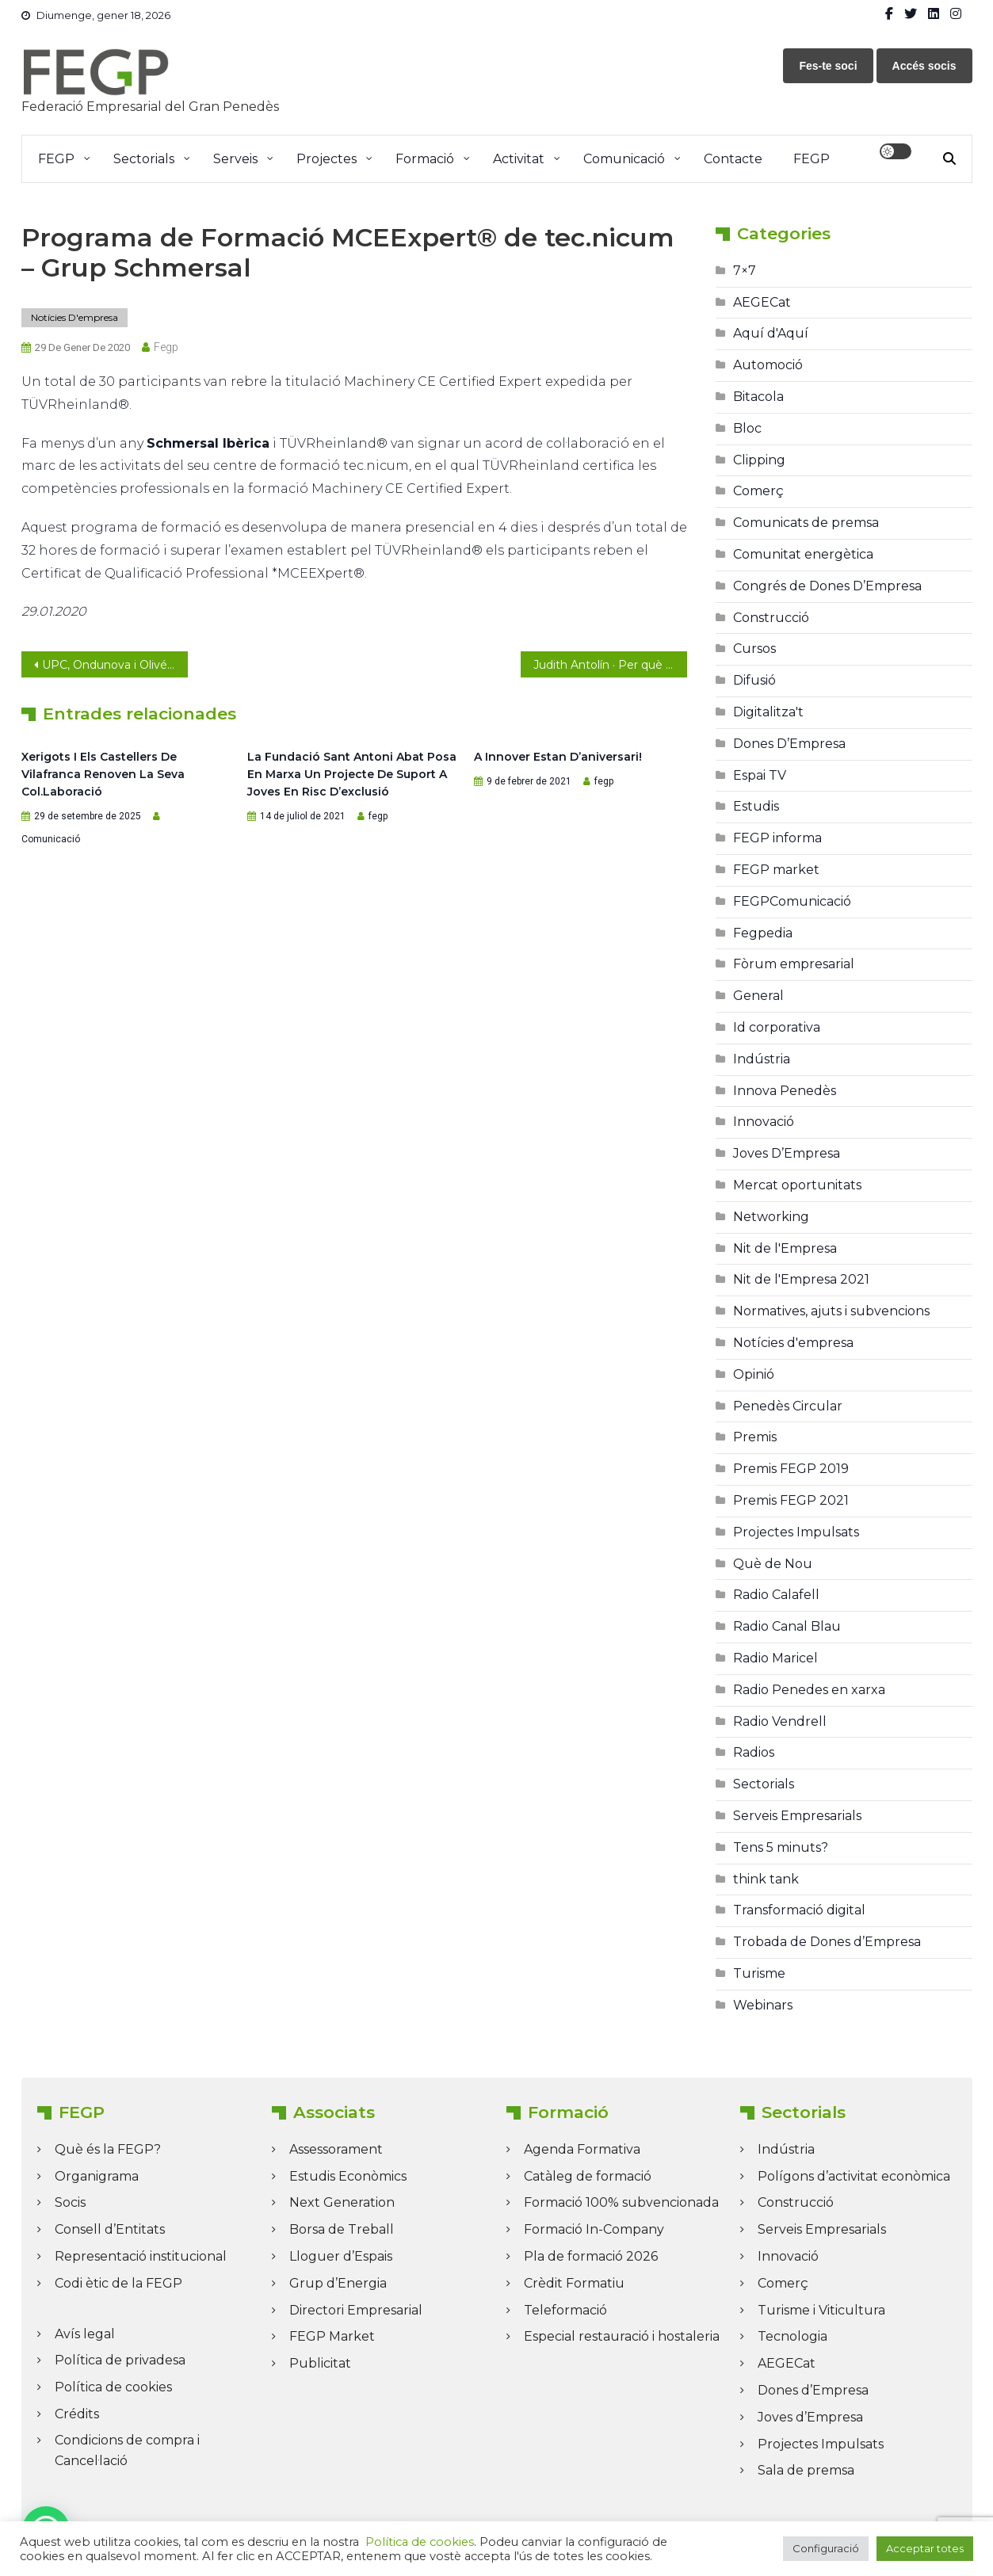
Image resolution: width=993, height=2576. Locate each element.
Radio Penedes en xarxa (809, 1689)
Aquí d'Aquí (770, 333)
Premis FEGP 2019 (791, 1468)
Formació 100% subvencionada (621, 2202)
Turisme (759, 1973)
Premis (755, 1436)
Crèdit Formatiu (574, 2283)
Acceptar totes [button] (925, 2548)
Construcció (771, 617)
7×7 (744, 270)
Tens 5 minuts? (780, 1847)
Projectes (326, 158)
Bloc (747, 428)
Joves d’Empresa (810, 2417)
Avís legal (85, 2333)
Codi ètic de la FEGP (118, 2283)
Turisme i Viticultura (821, 2310)
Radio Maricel (775, 1658)
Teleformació (565, 2310)
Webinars (762, 2005)
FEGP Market (332, 2336)
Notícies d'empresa (74, 317)
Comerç (758, 490)
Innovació (763, 1121)
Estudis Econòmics (348, 2176)
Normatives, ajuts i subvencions (831, 1311)
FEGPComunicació (792, 901)
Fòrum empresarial (793, 963)
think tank (766, 1879)
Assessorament (336, 2149)
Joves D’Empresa (786, 1153)
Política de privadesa (120, 2360)
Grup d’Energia (338, 2283)
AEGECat (762, 302)
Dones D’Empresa (789, 743)
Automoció (768, 364)
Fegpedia (762, 933)
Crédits (77, 2413)
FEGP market (776, 869)
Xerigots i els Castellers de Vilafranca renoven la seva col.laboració (103, 774)
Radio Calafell (776, 1594)
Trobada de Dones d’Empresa (827, 1941)
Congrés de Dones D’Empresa (827, 585)
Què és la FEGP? (108, 2149)
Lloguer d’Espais (340, 2256)
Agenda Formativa (582, 2149)
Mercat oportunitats (797, 1185)
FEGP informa (777, 837)
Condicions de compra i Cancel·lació (127, 2450)
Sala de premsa (806, 2470)
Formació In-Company (594, 2229)
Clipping (759, 459)
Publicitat (320, 2363)
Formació (424, 158)
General (758, 995)
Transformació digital (799, 1910)
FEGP (56, 158)
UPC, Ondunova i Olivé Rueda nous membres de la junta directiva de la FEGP (115, 665)
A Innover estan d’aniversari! (558, 757)
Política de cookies (113, 2387)
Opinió (753, 1374)
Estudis (756, 806)
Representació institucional (141, 2256)
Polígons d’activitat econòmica (854, 2176)
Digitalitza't (768, 711)
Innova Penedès (784, 1090)
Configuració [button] (825, 2548)
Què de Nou (772, 1563)
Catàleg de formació (587, 2176)
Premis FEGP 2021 (791, 1500)
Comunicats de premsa (806, 522)
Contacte (733, 158)
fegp (166, 347)
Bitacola (758, 396)
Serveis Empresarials (797, 1815)
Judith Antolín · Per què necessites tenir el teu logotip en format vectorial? (610, 665)
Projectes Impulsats (796, 1532)
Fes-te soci (828, 65)
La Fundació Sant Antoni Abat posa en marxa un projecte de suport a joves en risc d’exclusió (351, 774)
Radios (753, 1752)
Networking (771, 1216)
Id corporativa (776, 1027)
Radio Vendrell (780, 1721)
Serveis (235, 158)
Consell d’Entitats (110, 2229)
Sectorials (143, 158)
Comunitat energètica (803, 554)
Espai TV (759, 775)
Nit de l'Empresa (785, 1248)
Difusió (754, 680)
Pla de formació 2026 (591, 2256)
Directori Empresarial (355, 2310)
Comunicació (624, 158)
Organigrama (97, 2176)
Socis (70, 2202)
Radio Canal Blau (787, 1626)
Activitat (518, 158)
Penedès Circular (787, 1406)
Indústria (761, 1059)
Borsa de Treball (341, 2229)
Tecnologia (792, 2336)
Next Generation (342, 2202)
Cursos (754, 648)
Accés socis (924, 65)
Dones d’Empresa (813, 2390)
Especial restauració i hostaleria (622, 2336)
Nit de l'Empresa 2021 (801, 1279)
